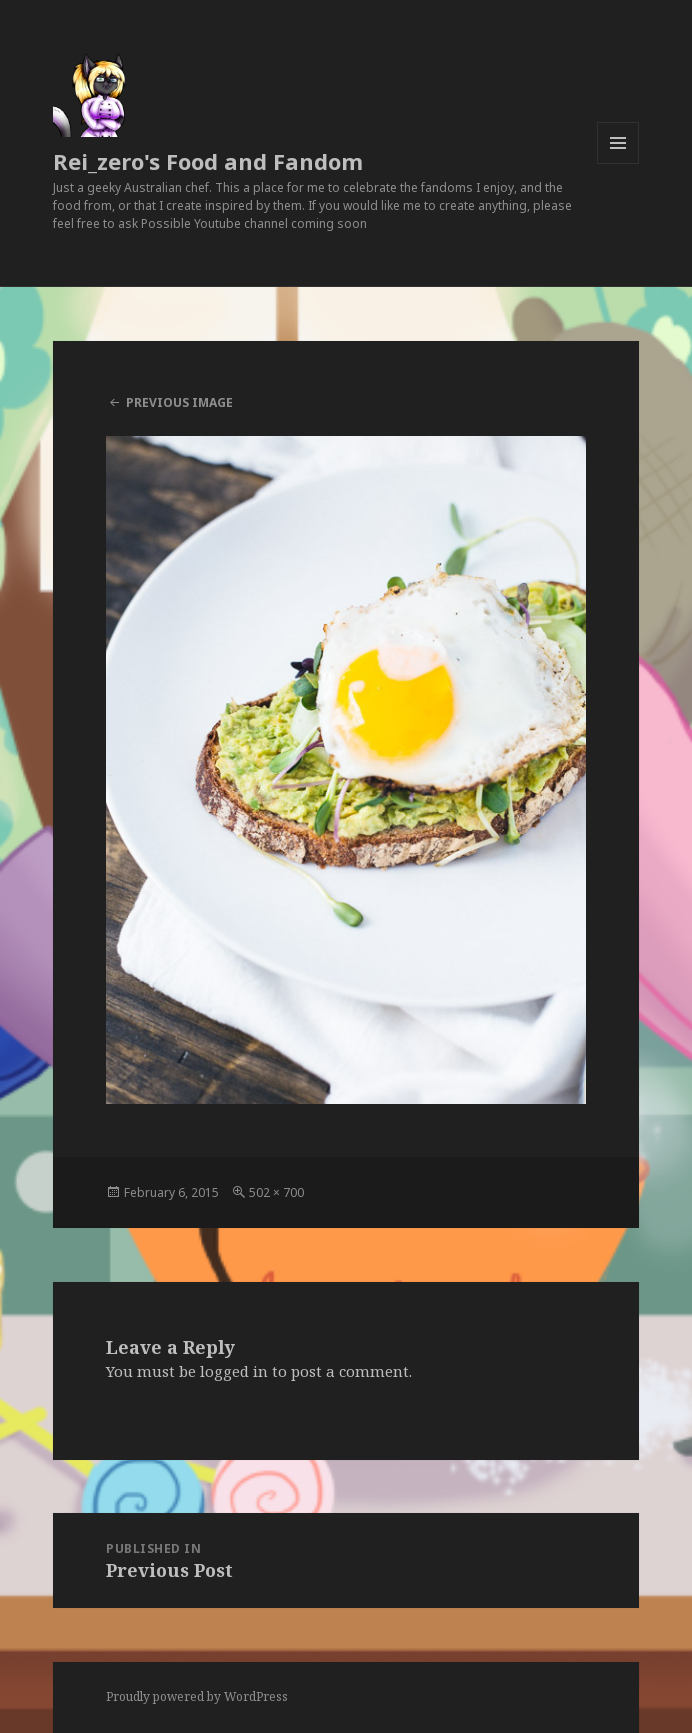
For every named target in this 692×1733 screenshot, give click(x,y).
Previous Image (179, 402)
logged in (234, 1371)
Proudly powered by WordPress (197, 1696)
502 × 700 (276, 1192)
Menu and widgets (618, 163)
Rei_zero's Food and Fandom (208, 161)
